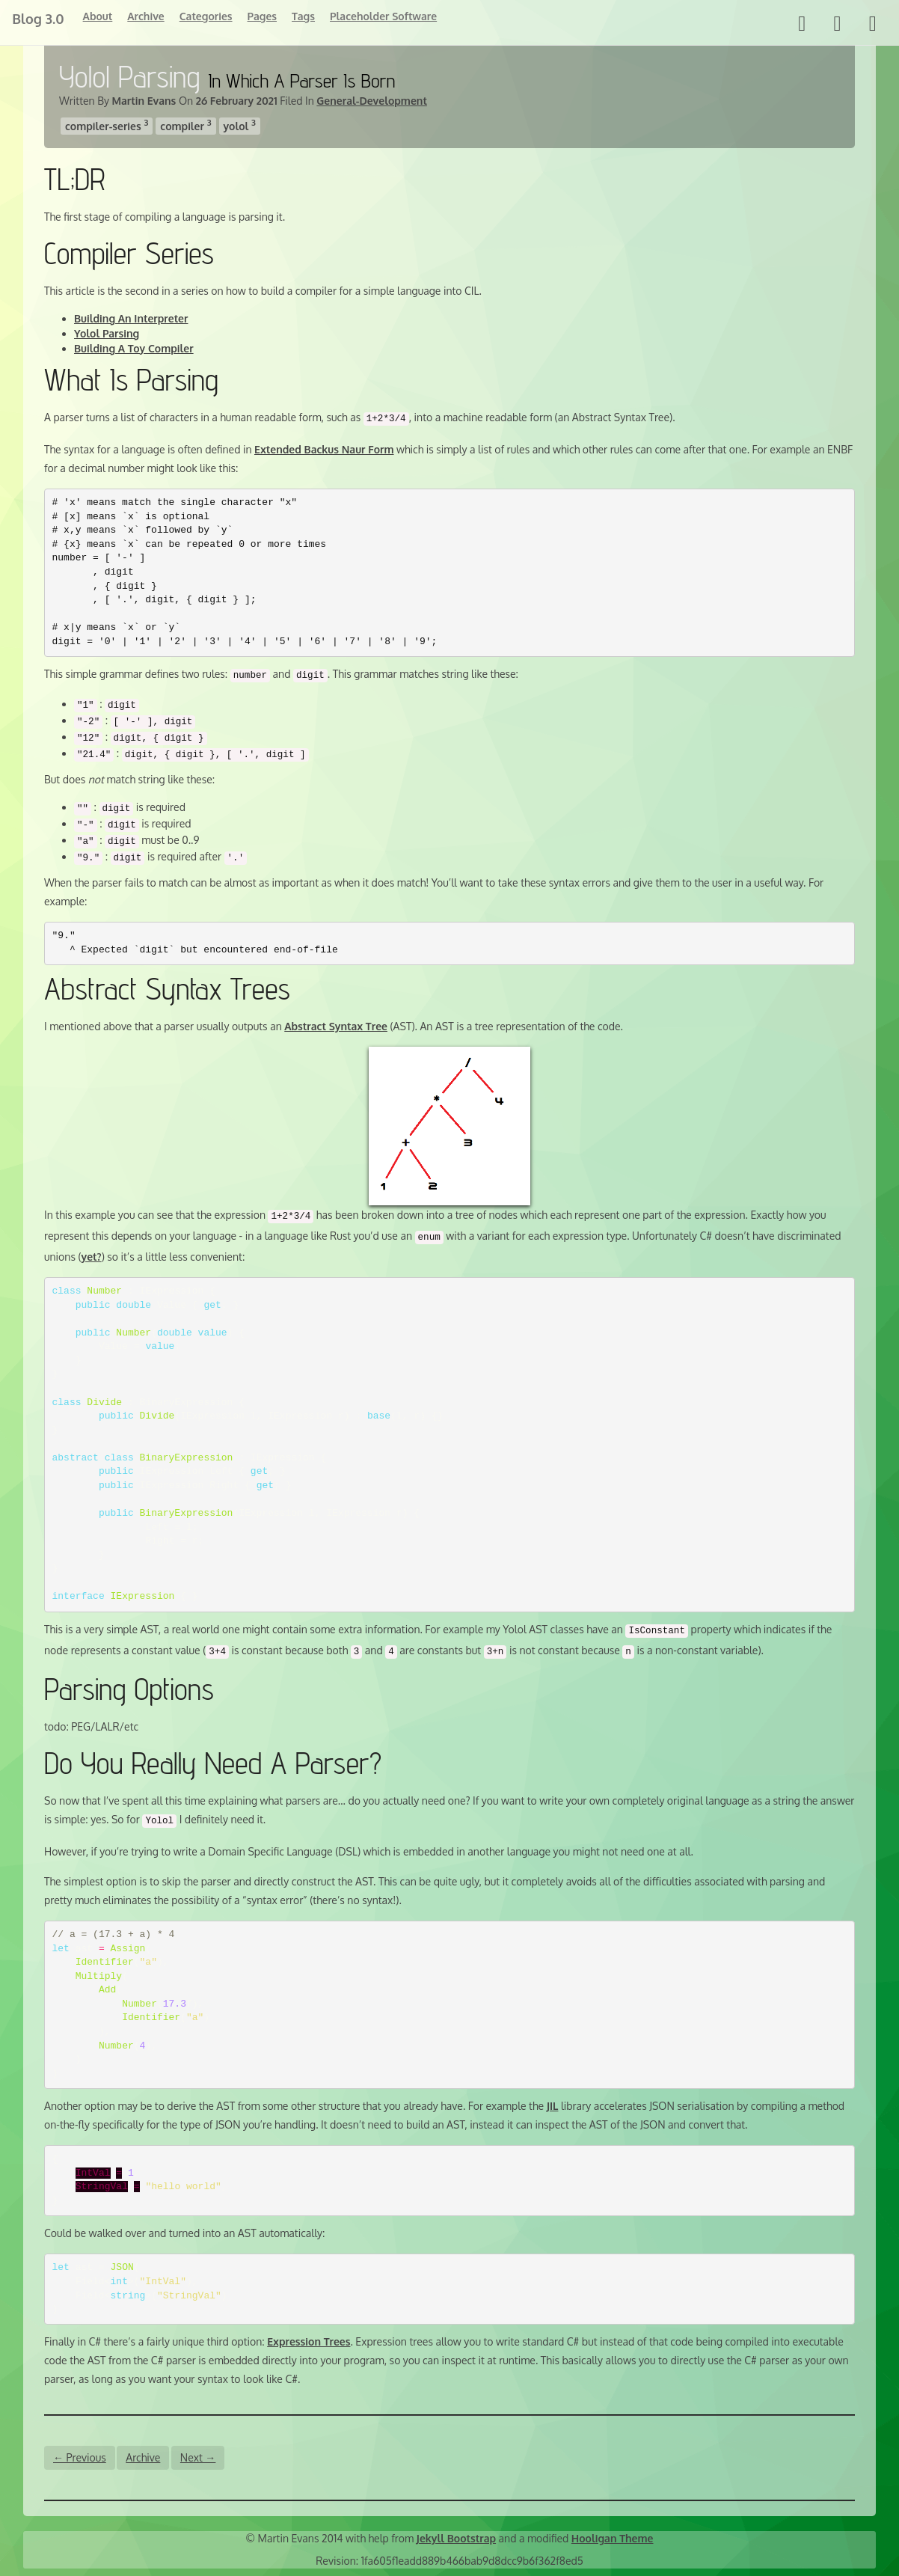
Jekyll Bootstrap (456, 2538)
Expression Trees (308, 2341)
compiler (185, 124)
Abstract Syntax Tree (335, 1026)
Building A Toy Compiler (134, 348)
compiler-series (106, 124)
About (96, 16)
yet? (92, 1256)
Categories (205, 16)
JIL (553, 2105)
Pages (260, 16)
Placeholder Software (382, 16)
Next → (198, 2457)
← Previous (79, 2457)
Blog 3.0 (37, 18)
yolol (240, 124)
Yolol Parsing (106, 333)
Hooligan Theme (612, 2538)
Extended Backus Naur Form (324, 449)
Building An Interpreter (131, 318)
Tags (302, 16)
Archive (144, 16)
